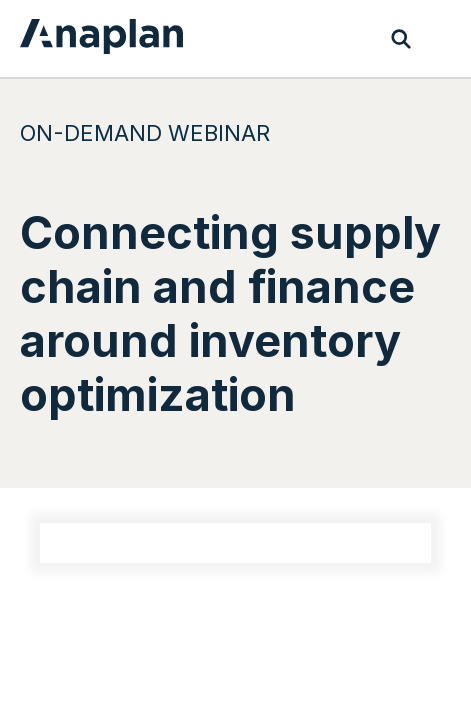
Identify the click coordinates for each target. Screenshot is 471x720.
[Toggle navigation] (441, 39)
